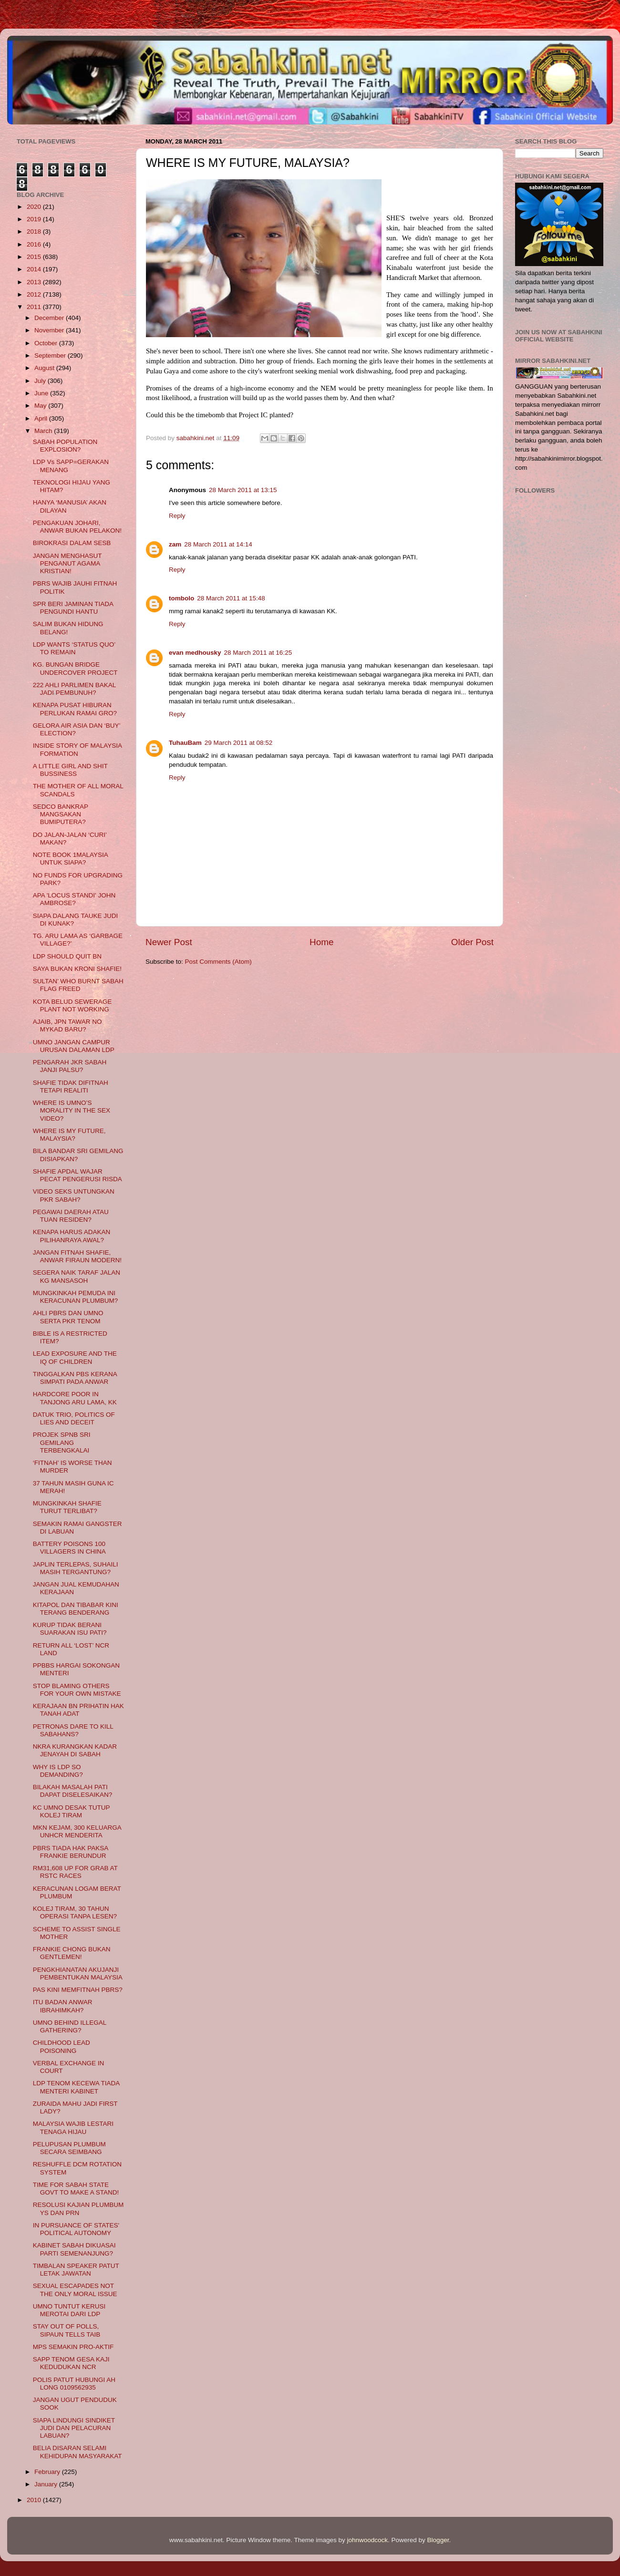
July (41, 380)
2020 (35, 206)
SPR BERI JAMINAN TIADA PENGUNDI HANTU (73, 607)
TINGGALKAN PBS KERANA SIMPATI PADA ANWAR (75, 1377)
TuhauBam (185, 742)
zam (175, 544)
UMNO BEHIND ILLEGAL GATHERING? (69, 2026)
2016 (35, 244)
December (50, 317)
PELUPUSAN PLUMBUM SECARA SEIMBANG (69, 2148)
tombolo (181, 598)
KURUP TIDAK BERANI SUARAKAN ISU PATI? (70, 1628)
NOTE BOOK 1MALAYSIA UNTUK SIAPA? (70, 858)
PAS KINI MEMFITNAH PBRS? (78, 1989)
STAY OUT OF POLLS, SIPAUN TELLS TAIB (67, 2330)
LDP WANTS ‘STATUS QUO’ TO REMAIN (74, 648)
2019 (35, 219)
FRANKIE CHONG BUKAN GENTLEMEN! (72, 1953)
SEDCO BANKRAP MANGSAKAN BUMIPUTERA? (60, 814)
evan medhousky (195, 652)
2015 (35, 256)
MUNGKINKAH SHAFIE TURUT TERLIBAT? (67, 1507)
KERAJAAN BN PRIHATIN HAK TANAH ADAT (78, 1709)
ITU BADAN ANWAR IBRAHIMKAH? (63, 2006)
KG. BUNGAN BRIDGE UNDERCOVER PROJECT (75, 668)
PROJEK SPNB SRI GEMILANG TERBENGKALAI (62, 1442)
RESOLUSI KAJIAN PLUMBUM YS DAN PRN (78, 2208)
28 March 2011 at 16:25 (258, 652)
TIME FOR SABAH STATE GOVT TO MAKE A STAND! (76, 2188)
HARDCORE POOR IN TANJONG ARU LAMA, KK (75, 1398)
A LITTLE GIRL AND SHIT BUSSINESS (70, 769)
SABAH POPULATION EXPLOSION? (65, 445)
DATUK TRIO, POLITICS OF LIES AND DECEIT (74, 1418)
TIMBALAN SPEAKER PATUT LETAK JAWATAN (76, 2269)
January (46, 2484)
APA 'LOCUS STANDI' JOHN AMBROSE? (74, 899)
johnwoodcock (367, 2540)
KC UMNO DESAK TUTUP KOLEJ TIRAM (71, 1811)
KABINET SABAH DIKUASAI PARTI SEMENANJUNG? (74, 2249)
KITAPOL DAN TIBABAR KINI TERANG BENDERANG (75, 1608)
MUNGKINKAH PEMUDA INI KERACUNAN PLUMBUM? (75, 1296)
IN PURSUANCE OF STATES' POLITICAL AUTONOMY (76, 2229)
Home (321, 942)
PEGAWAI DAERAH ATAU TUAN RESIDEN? (71, 1215)
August (45, 367)
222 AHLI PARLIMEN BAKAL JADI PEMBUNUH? (74, 688)
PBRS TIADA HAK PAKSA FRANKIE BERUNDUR (70, 1851)
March (44, 430)
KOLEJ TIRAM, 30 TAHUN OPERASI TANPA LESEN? (75, 1912)
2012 (35, 294)
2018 (35, 231)
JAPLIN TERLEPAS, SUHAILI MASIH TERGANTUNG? (75, 1568)
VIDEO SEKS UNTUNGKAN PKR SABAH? (73, 1195)
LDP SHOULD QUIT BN (67, 956)
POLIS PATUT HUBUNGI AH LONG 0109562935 (74, 2383)
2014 (35, 269)
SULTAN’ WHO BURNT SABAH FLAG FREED (78, 985)
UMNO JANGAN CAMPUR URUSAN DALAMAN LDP (73, 1046)
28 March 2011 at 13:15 (243, 490)
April (41, 418)
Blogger (438, 2540)
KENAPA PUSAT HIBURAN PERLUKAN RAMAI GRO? (75, 708)
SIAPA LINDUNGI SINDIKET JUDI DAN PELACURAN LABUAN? (74, 2428)
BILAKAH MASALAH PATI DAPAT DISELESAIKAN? (73, 1790)
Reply (177, 515)
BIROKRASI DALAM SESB (72, 542)
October (46, 343)
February (48, 2471)
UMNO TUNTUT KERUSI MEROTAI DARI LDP (69, 2310)
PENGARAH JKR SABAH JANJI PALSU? (70, 1066)
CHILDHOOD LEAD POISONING (61, 2046)
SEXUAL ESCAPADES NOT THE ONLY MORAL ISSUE (75, 2289)
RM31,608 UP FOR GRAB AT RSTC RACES (75, 1872)
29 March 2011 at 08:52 (239, 742)
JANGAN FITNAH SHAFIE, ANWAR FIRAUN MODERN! (77, 1256)
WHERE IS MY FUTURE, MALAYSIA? (69, 1134)
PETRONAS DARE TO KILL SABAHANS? (73, 1730)
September (51, 355)
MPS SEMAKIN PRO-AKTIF (73, 2346)
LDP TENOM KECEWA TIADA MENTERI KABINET (76, 2087)
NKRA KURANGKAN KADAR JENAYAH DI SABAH (75, 1750)
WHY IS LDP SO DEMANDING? (58, 1770)
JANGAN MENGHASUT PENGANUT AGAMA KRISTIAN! (67, 563)
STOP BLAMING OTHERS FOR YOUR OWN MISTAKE (77, 1689)
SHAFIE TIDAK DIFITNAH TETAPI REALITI (70, 1086)
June (42, 393)
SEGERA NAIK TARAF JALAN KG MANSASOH (76, 1276)
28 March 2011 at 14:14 (218, 544)
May (41, 405)
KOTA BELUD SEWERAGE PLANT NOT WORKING (72, 1005)
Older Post (472, 942)
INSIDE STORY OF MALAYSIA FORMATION (77, 749)
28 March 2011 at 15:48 (231, 598)
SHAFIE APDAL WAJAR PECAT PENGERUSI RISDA (77, 1175)
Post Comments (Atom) (218, 961)
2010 (35, 2500)
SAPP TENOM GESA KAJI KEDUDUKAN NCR (71, 2363)
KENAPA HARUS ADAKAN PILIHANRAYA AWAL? (72, 1235)
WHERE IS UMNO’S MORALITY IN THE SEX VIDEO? (71, 1110)
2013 (35, 282)
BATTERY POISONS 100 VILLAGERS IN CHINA (69, 1547)
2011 (35, 306)
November (50, 330)
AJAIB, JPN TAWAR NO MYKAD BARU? (67, 1025)
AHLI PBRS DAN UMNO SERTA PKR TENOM (68, 1316)
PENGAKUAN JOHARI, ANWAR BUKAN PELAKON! (77, 526)
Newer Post (168, 942)
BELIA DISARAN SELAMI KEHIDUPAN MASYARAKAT (77, 2451)
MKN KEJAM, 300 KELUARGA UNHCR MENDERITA (77, 1831)
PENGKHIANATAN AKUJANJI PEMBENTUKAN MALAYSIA (78, 1973)
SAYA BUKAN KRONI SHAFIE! (77, 968)
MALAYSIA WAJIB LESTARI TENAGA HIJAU (73, 2127)
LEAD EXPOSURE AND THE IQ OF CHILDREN (75, 1357)
